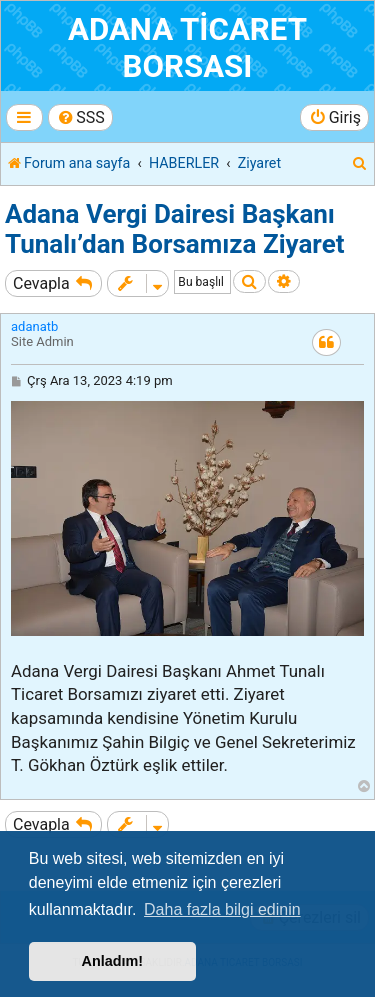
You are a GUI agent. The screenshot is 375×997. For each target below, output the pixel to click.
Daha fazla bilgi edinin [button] (222, 909)
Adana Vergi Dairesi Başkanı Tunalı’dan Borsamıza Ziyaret (174, 229)
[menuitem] (80, 117)
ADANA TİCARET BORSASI (187, 48)
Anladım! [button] (113, 961)
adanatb (34, 326)
